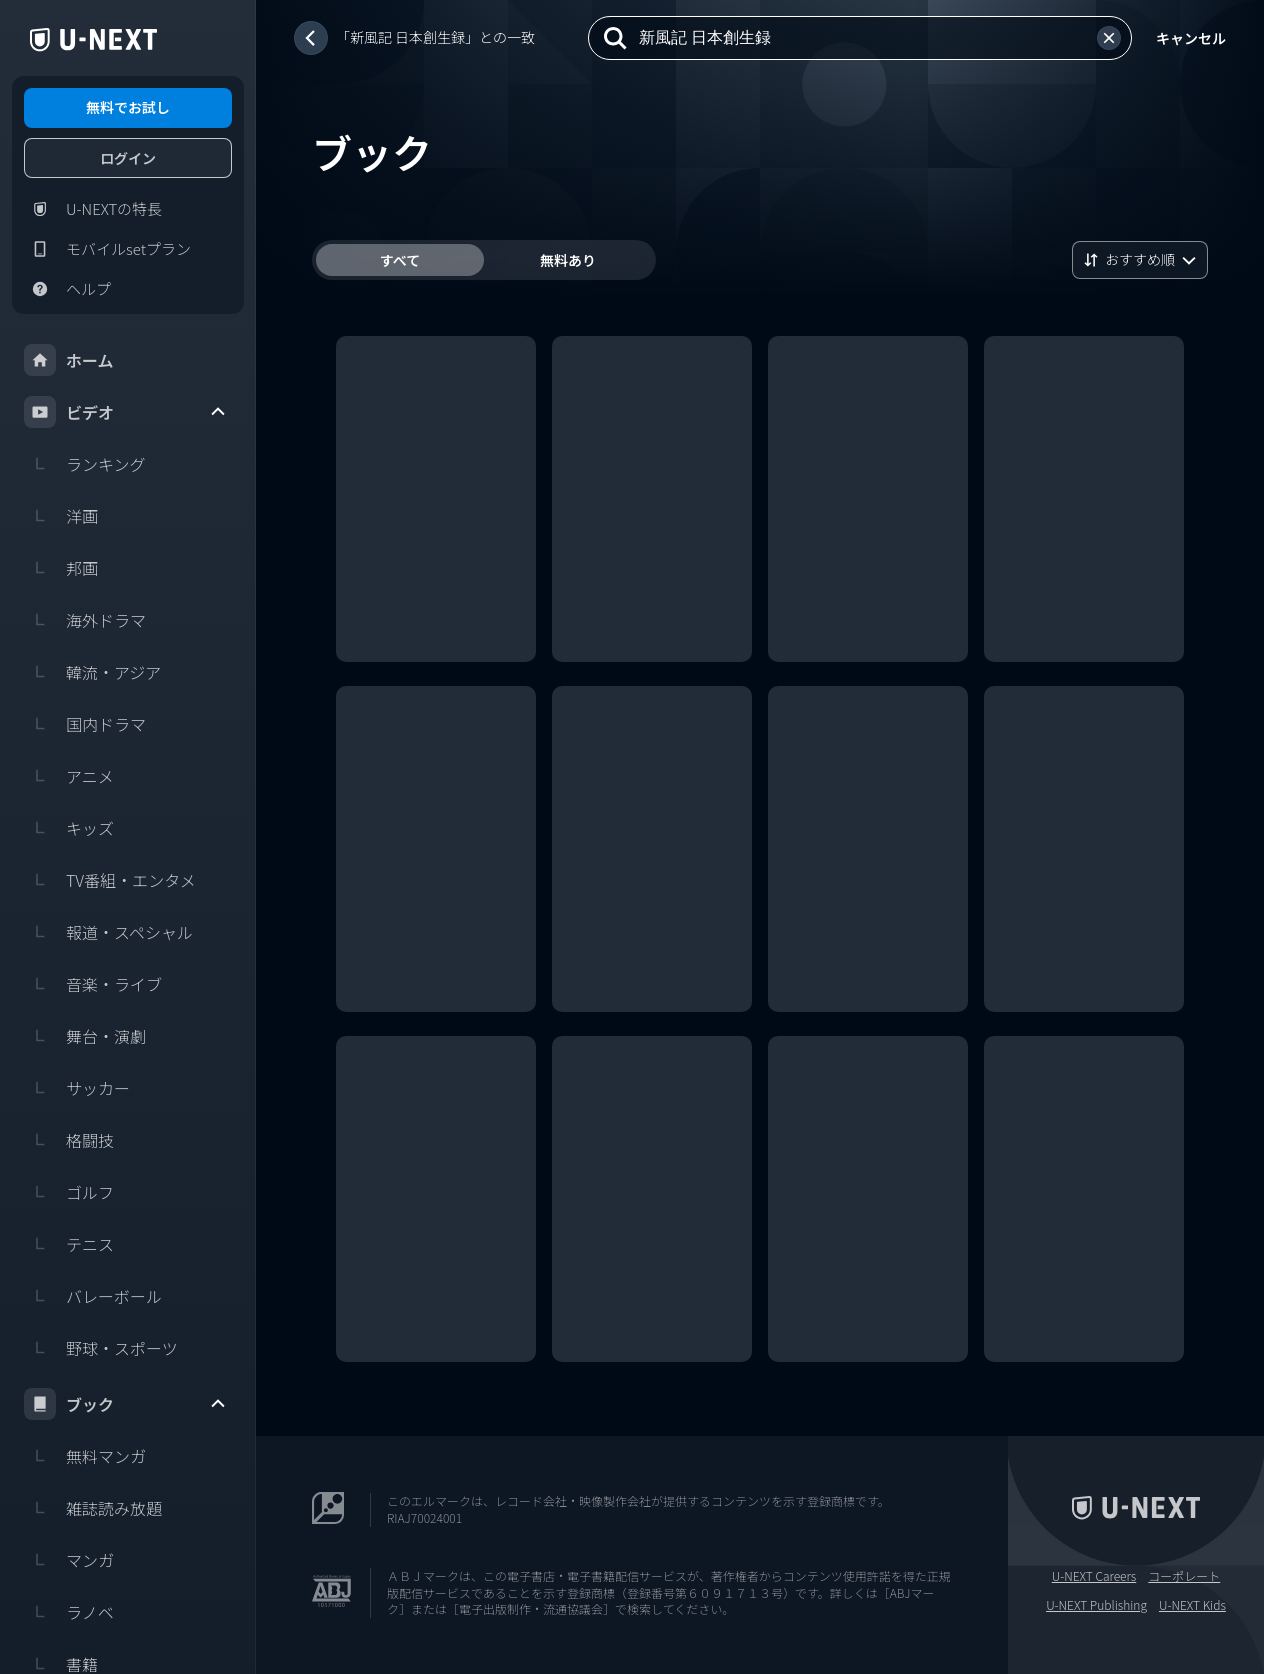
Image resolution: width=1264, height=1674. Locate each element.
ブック (126, 1404)
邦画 (61, 568)
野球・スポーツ (101, 1348)
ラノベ (69, 1612)
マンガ (69, 1560)
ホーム (69, 360)
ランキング (85, 464)
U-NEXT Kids (1192, 1605)
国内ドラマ (85, 724)
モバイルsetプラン (107, 249)
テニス (69, 1244)
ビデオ (126, 412)
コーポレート (1184, 1576)
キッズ (69, 828)
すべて (400, 260)
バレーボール (93, 1296)
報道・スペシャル (108, 932)
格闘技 (69, 1140)
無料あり (568, 260)
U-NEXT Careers (1094, 1576)
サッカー (77, 1088)
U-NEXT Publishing (1096, 1605)
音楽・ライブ (93, 984)
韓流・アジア (92, 672)
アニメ (69, 776)
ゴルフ (69, 1192)
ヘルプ (67, 289)
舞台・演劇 (85, 1036)
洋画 (61, 516)
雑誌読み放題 (93, 1508)
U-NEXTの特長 (93, 209)
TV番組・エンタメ (110, 880)
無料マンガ (85, 1456)
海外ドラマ (85, 620)
